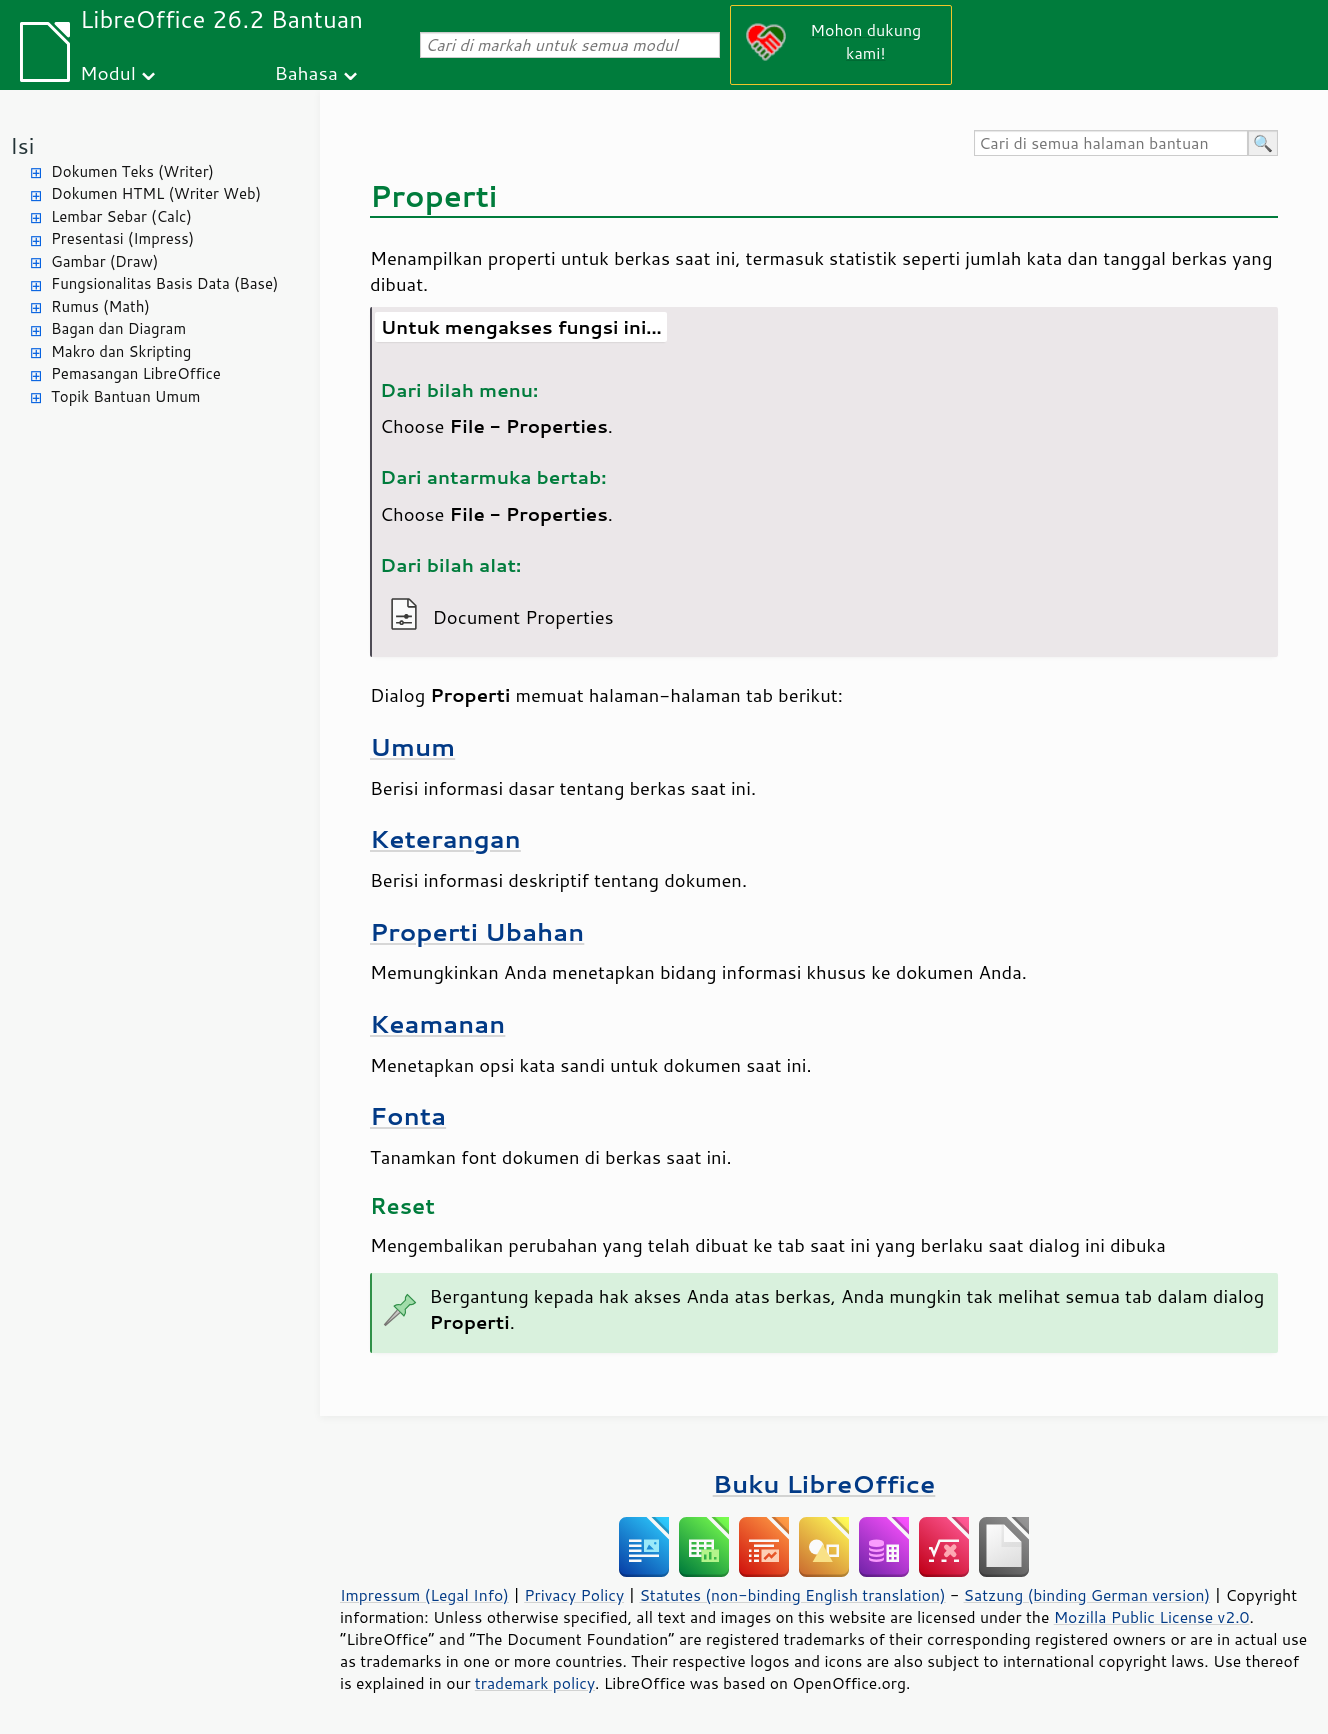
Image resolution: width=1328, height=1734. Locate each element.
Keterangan (445, 838)
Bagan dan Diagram (118, 328)
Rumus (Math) (100, 306)
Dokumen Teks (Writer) (132, 171)
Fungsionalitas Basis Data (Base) (165, 283)
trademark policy (535, 1683)
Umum (412, 746)
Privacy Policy (574, 1595)
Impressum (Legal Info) (424, 1595)
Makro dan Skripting (121, 351)
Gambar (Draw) (104, 261)
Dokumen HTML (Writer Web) (156, 193)
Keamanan (437, 1023)
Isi (22, 145)
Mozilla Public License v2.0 (1152, 1617)
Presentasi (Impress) (122, 238)
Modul (108, 72)
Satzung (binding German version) (1087, 1595)
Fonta (408, 1115)
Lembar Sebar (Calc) (121, 216)
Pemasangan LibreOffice (136, 373)
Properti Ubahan (477, 931)
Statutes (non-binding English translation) (792, 1595)
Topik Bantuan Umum (125, 396)
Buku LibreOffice (824, 1483)
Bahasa (305, 72)
